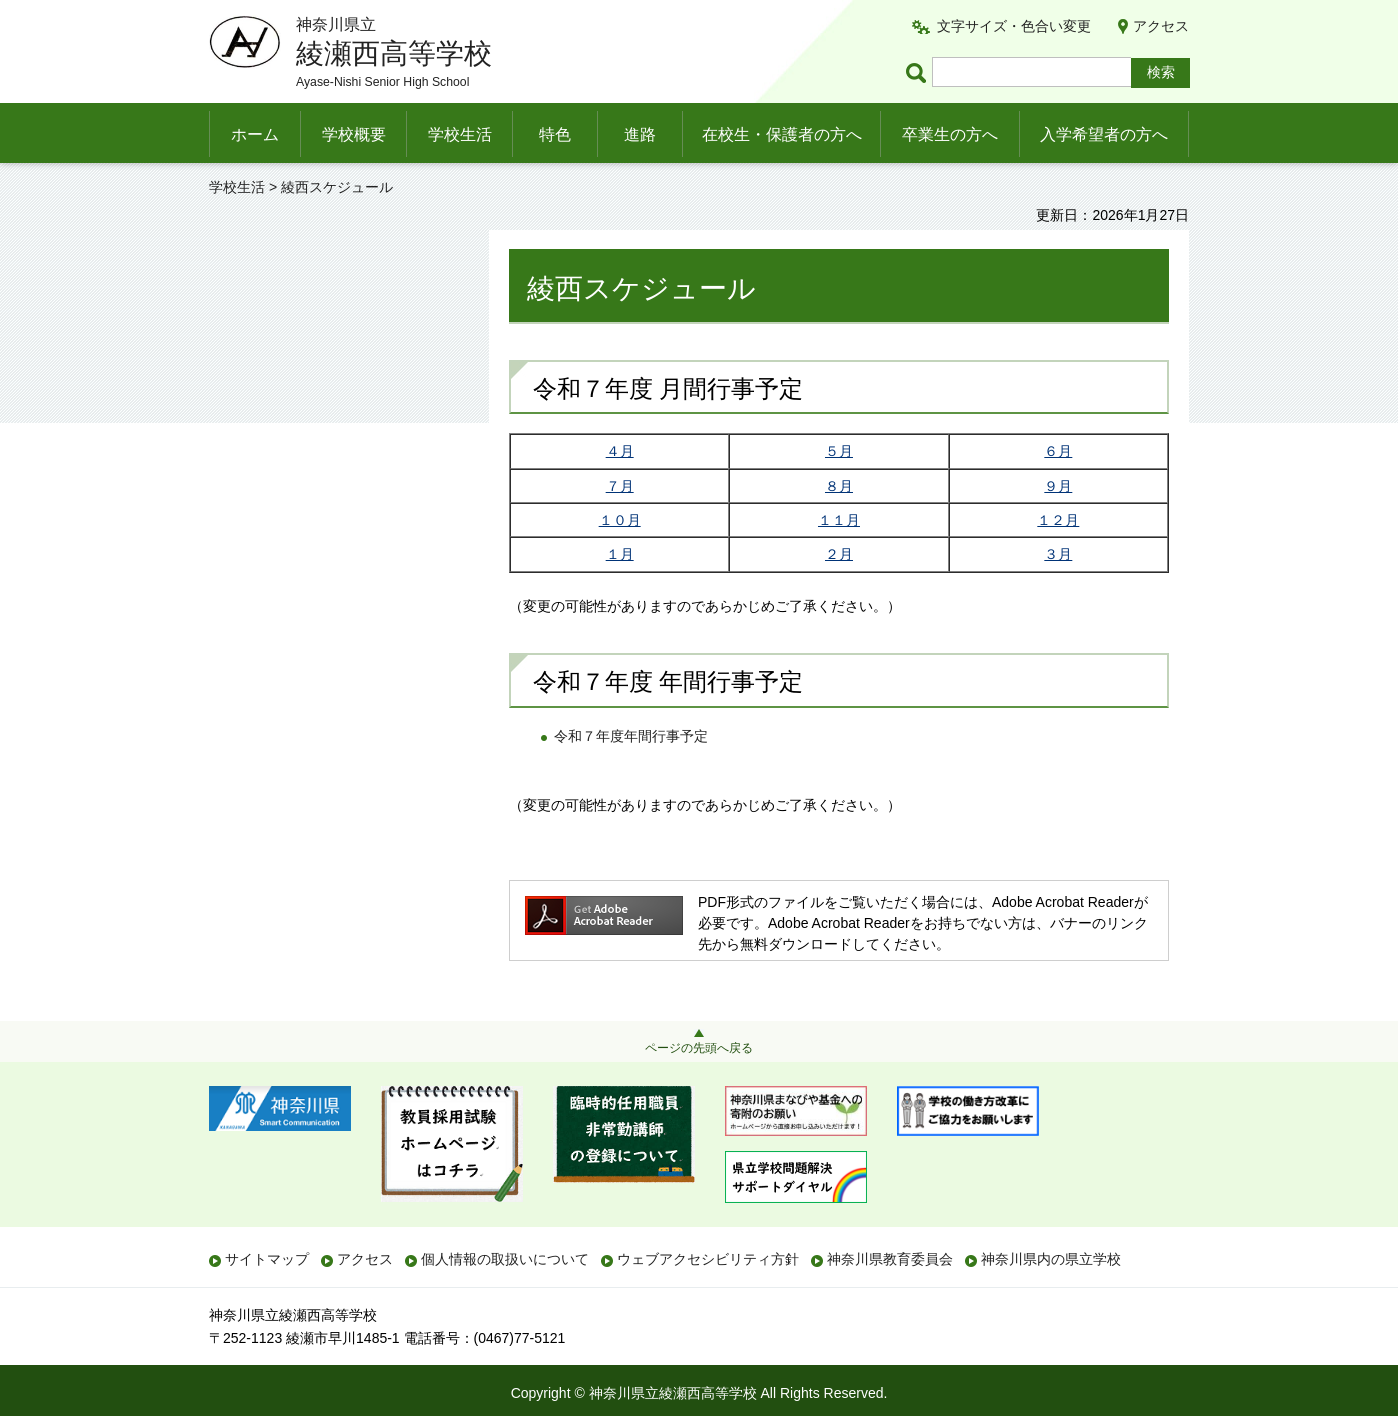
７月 (620, 486)
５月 (839, 451)
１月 (620, 554)
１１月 (839, 520)
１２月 (1058, 520)
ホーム (255, 134)
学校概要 (354, 134)
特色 (555, 134)
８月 (839, 486)
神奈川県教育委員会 (890, 1259)
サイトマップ (267, 1259)
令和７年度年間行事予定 (631, 736)
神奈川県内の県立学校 (1051, 1259)
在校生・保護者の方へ (782, 134)
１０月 (620, 520)
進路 (640, 134)
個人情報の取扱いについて (505, 1259)
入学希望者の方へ (1104, 134)
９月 (1058, 486)
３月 (1058, 554)
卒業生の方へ (950, 134)
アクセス (1161, 26)
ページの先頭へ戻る (699, 1048)
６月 (1058, 451)
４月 (620, 451)
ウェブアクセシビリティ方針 (708, 1259)
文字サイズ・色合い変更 (1014, 26)
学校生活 (460, 134)
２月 (839, 554)
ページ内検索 (919, 72)
